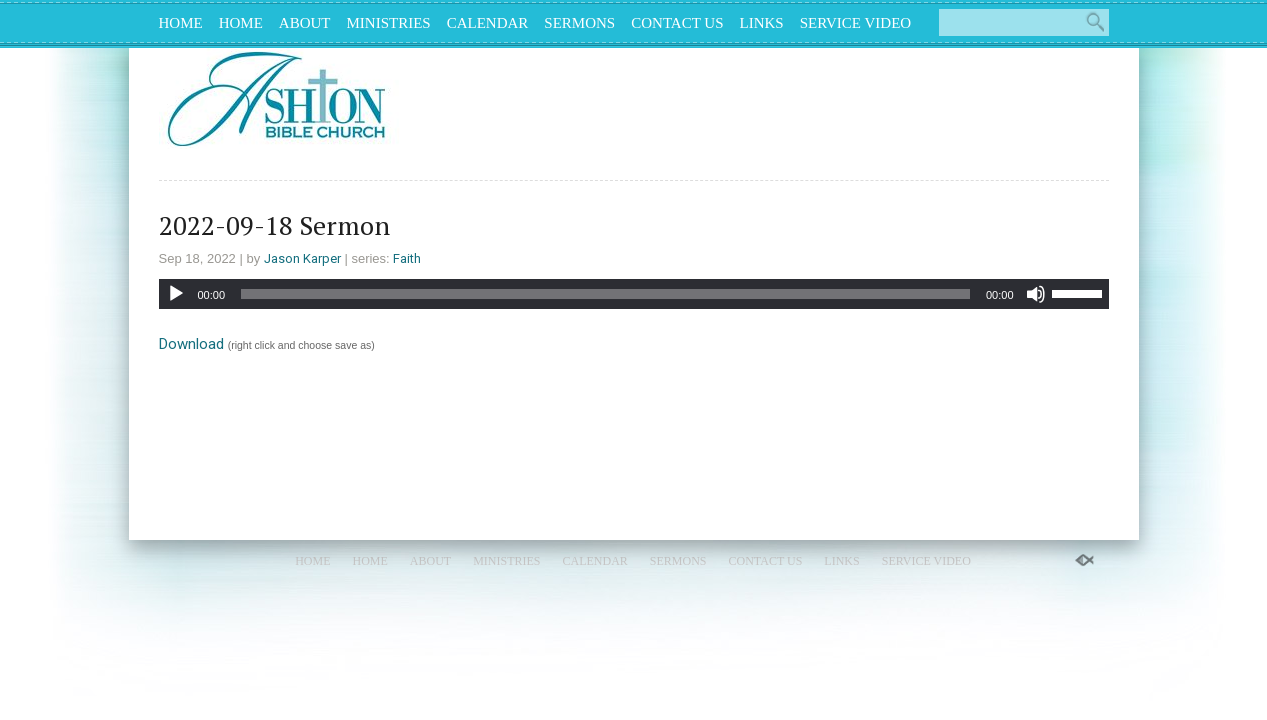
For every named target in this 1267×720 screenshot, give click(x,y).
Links (762, 23)
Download (191, 344)
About (305, 23)
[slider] (605, 294)
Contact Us (677, 23)
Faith (407, 258)
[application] (634, 294)
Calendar (488, 23)
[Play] (176, 294)
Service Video (855, 23)
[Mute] (1036, 294)
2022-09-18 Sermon (274, 225)
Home (181, 23)
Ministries (389, 23)
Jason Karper (302, 258)
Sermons (579, 23)
